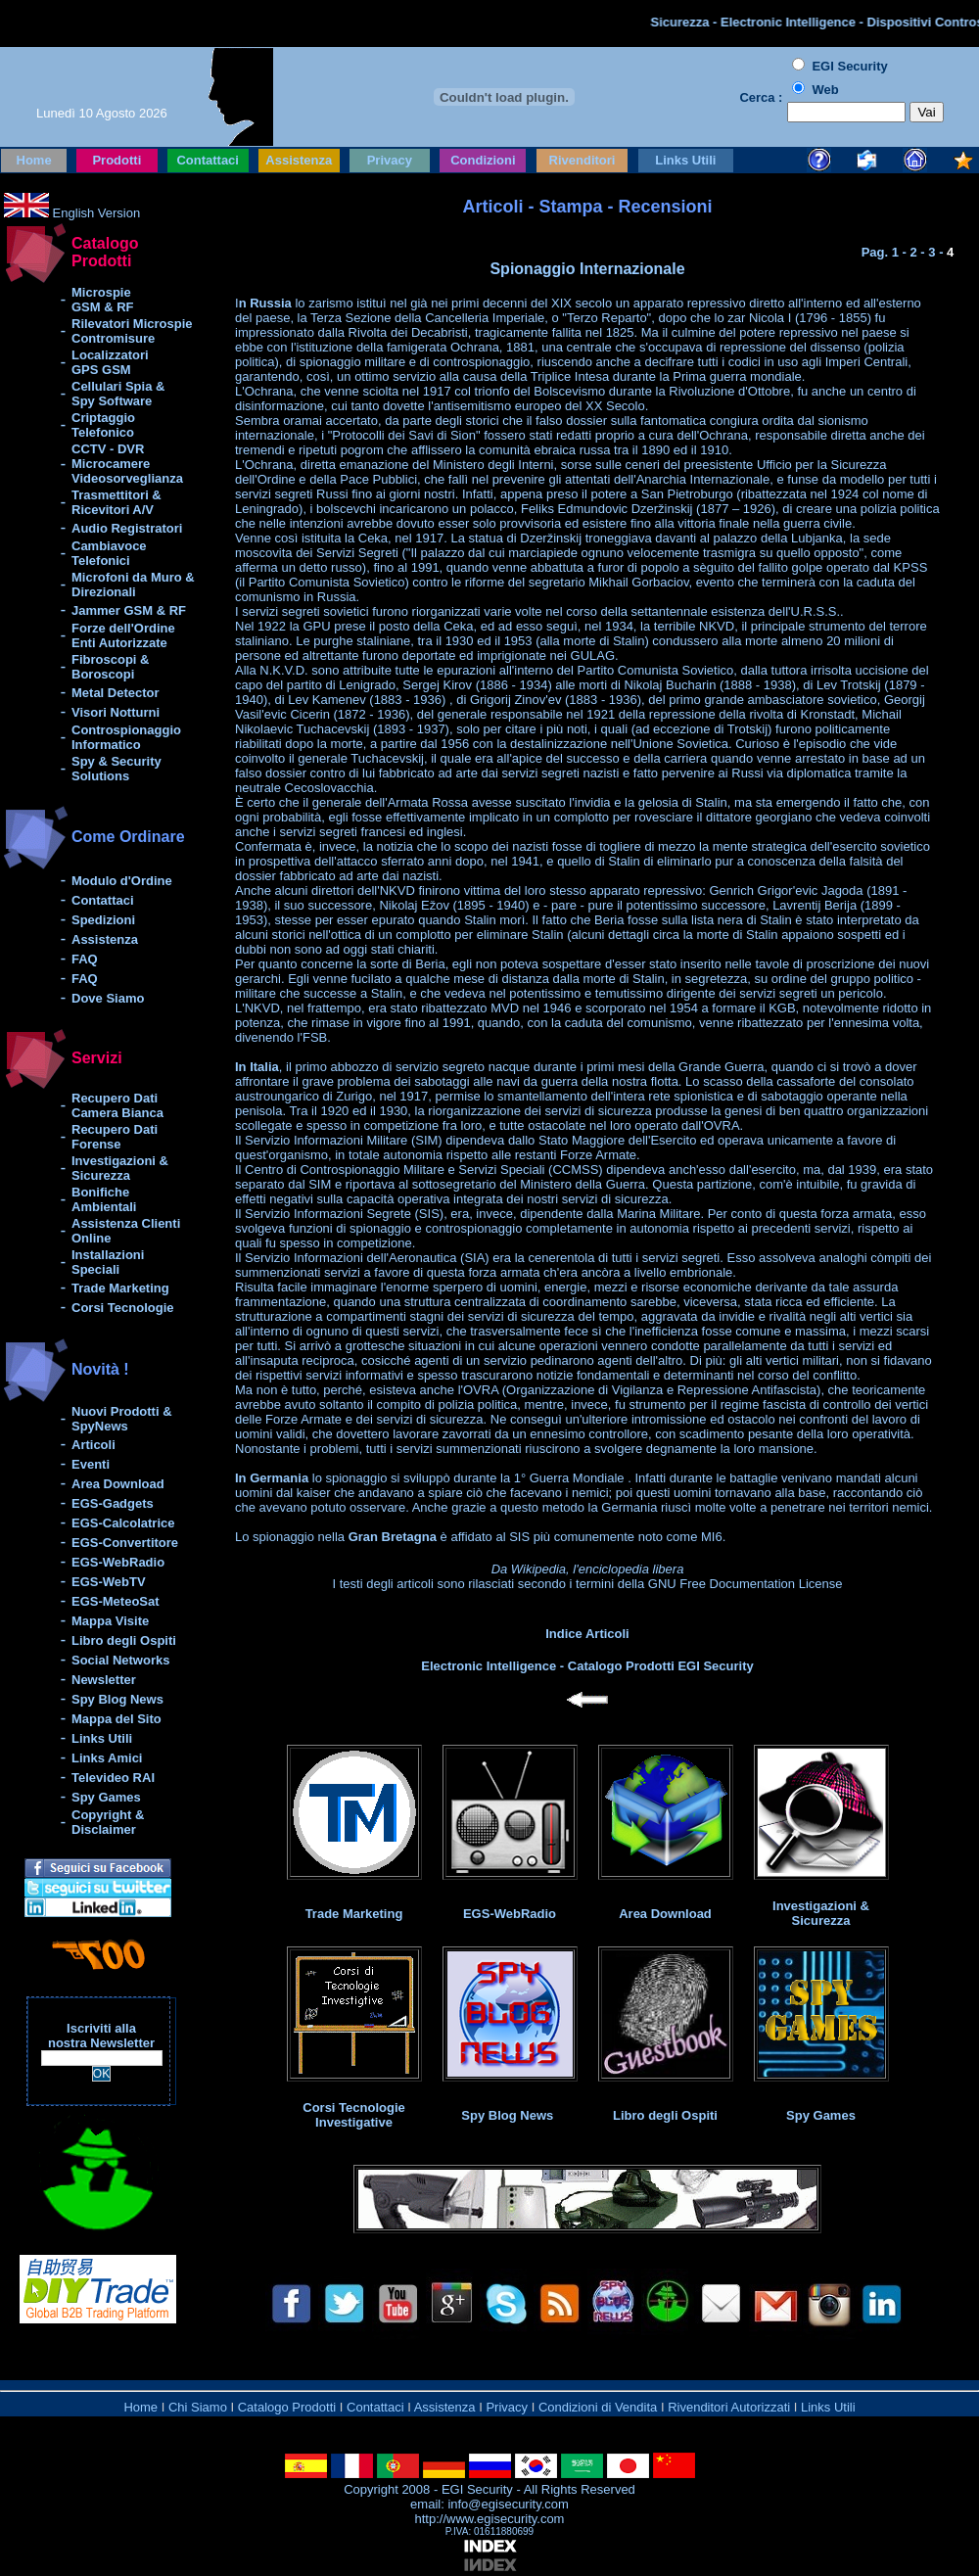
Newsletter (103, 1679)
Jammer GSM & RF (128, 610)
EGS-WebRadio (117, 1562)
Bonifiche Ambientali (103, 1199)
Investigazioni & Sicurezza (119, 1168)
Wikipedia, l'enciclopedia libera (597, 1569)
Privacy (389, 160)
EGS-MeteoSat (115, 1601)
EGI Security (477, 2489)
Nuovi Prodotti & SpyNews (121, 1418)
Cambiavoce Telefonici (109, 553)
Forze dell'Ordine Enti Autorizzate (123, 635)
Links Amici (106, 1758)
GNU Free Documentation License (745, 1583)
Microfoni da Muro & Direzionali (133, 584)
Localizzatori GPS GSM (110, 362)
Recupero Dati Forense (114, 1136)
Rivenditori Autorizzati (729, 2407)
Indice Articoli (587, 1633)
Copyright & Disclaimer (107, 1822)
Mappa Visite (110, 1621)
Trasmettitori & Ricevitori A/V (116, 502)
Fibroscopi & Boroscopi (110, 666)
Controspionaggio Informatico (126, 737)
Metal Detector (115, 692)
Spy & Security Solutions (116, 768)
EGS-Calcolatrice (123, 1523)
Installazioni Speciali (107, 1262)
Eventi (90, 1464)
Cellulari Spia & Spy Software (117, 393)
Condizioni (482, 160)
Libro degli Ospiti (123, 1640)
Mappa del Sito (116, 1718)
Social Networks (120, 1660)
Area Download (117, 1483)
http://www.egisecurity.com (490, 2518)
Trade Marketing (120, 1288)
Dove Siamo (107, 998)
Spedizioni (103, 920)
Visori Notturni (115, 712)
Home (34, 160)
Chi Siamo (197, 2407)
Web (825, 89)
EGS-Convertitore (124, 1542)
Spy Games (106, 1797)
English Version (94, 213)
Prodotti (116, 160)
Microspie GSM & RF (102, 299)
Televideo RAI (113, 1777)
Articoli (93, 1444)
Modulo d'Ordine (121, 880)
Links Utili (685, 160)
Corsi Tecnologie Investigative (354, 2115)
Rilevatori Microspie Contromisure (132, 331)
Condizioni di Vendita (597, 2407)
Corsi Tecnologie (122, 1307)
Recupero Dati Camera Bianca (117, 1105)
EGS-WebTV (108, 1581)
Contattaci (207, 160)
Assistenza (298, 160)
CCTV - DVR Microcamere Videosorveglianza (127, 464)
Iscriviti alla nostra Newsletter (101, 2035)
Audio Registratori (126, 528)
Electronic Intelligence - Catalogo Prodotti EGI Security (587, 1666)
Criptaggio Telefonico (103, 425)
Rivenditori (582, 160)
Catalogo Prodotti (287, 2407)
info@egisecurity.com (506, 2504)
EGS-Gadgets (112, 1503)
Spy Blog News (117, 1699)
